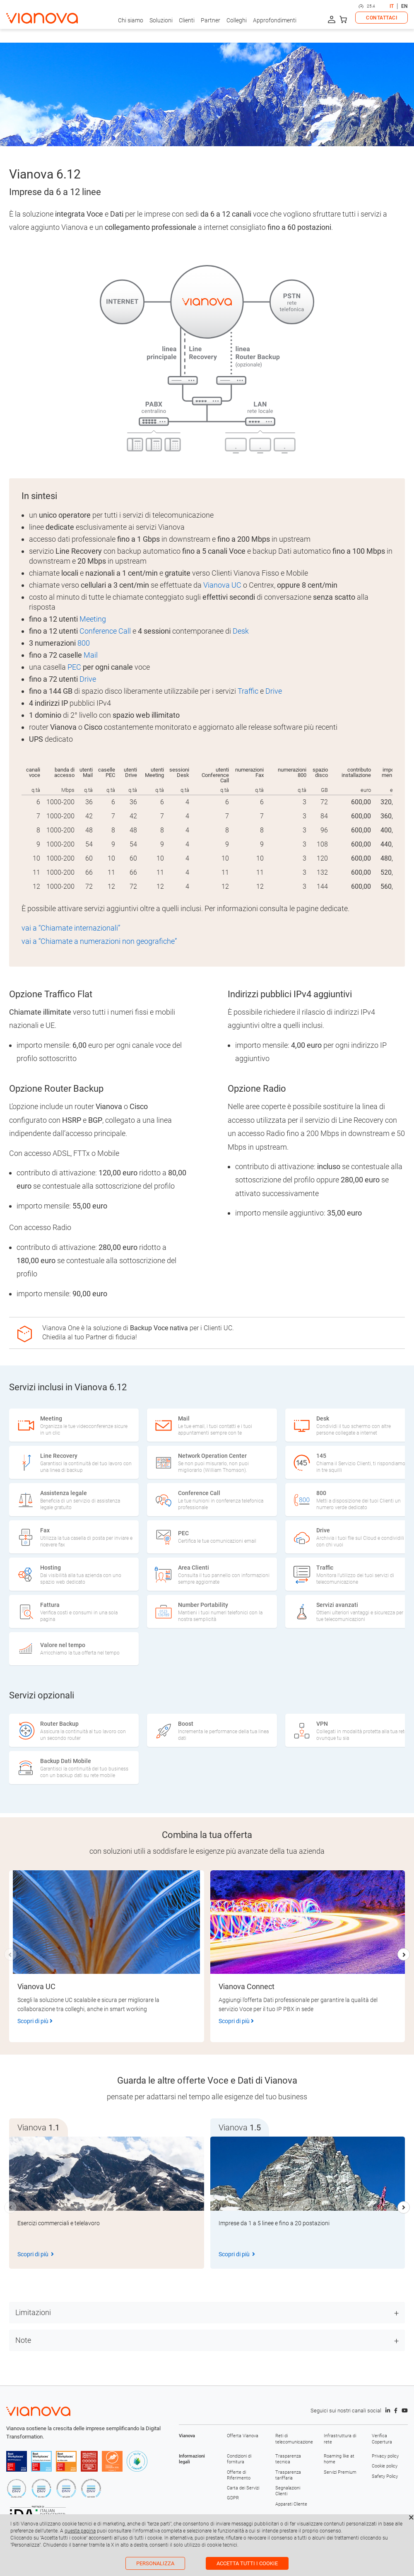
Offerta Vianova (242, 2436)
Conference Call (105, 631)
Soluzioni (161, 20)
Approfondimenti (274, 20)
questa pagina (80, 2531)
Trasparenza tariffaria (288, 2475)
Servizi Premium (340, 2472)
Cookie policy (384, 2466)
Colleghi (236, 20)
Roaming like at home (339, 2459)
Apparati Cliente (291, 2504)
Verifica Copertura (382, 2438)
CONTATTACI (381, 18)
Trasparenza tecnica (288, 2459)
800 (83, 643)
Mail (91, 655)
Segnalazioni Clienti (287, 2490)
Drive (87, 679)
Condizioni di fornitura (239, 2459)
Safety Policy (385, 2476)
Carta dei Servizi (243, 2488)
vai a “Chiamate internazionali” (71, 928)
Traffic (248, 691)
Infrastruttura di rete (340, 2438)
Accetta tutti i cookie (247, 2563)
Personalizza (155, 2563)
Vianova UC (222, 585)
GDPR (233, 2498)
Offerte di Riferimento (238, 2475)
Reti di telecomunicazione (293, 2438)
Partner (210, 20)
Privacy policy (385, 2456)
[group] (106, 2203)
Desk (241, 631)
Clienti (187, 20)
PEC (74, 667)
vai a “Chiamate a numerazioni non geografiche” (99, 941)
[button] (403, 1954)
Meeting (92, 619)
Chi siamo (130, 20)
